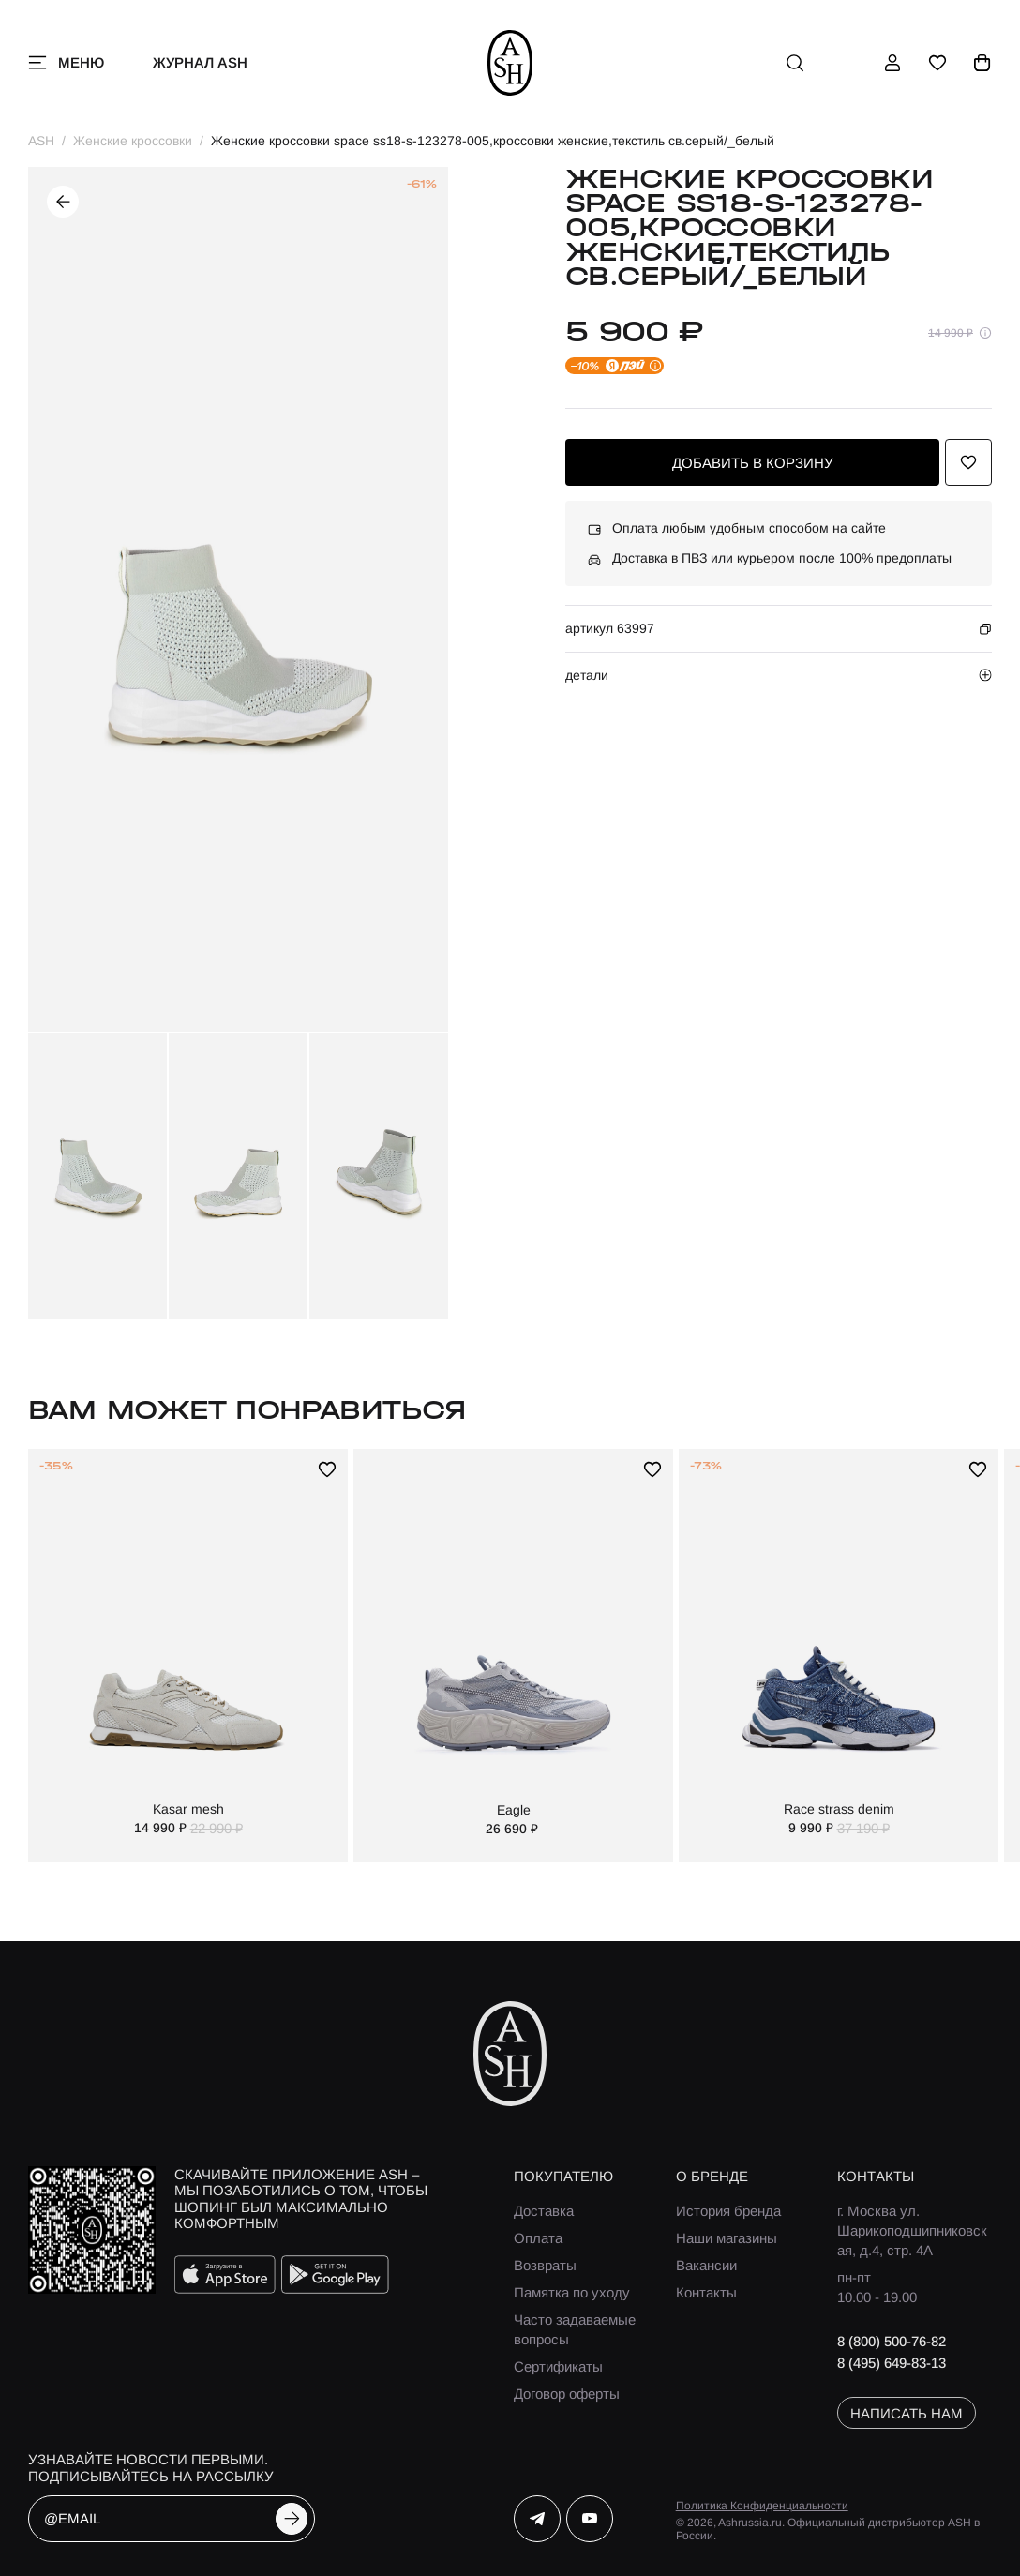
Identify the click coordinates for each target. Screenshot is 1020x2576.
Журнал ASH (200, 62)
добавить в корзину (752, 463)
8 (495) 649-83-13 (891, 2363)
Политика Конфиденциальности (762, 2505)
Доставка (544, 2211)
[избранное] (937, 62)
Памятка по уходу (572, 2292)
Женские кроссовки (132, 140)
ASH (41, 140)
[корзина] (982, 62)
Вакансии (706, 2265)
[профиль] (892, 62)
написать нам (906, 2413)
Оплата (538, 2238)
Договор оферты (567, 2394)
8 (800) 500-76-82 (891, 2341)
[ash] (510, 63)
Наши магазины (726, 2238)
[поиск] (795, 62)
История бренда (728, 2211)
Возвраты (545, 2265)
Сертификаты (558, 2366)
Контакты (706, 2292)
